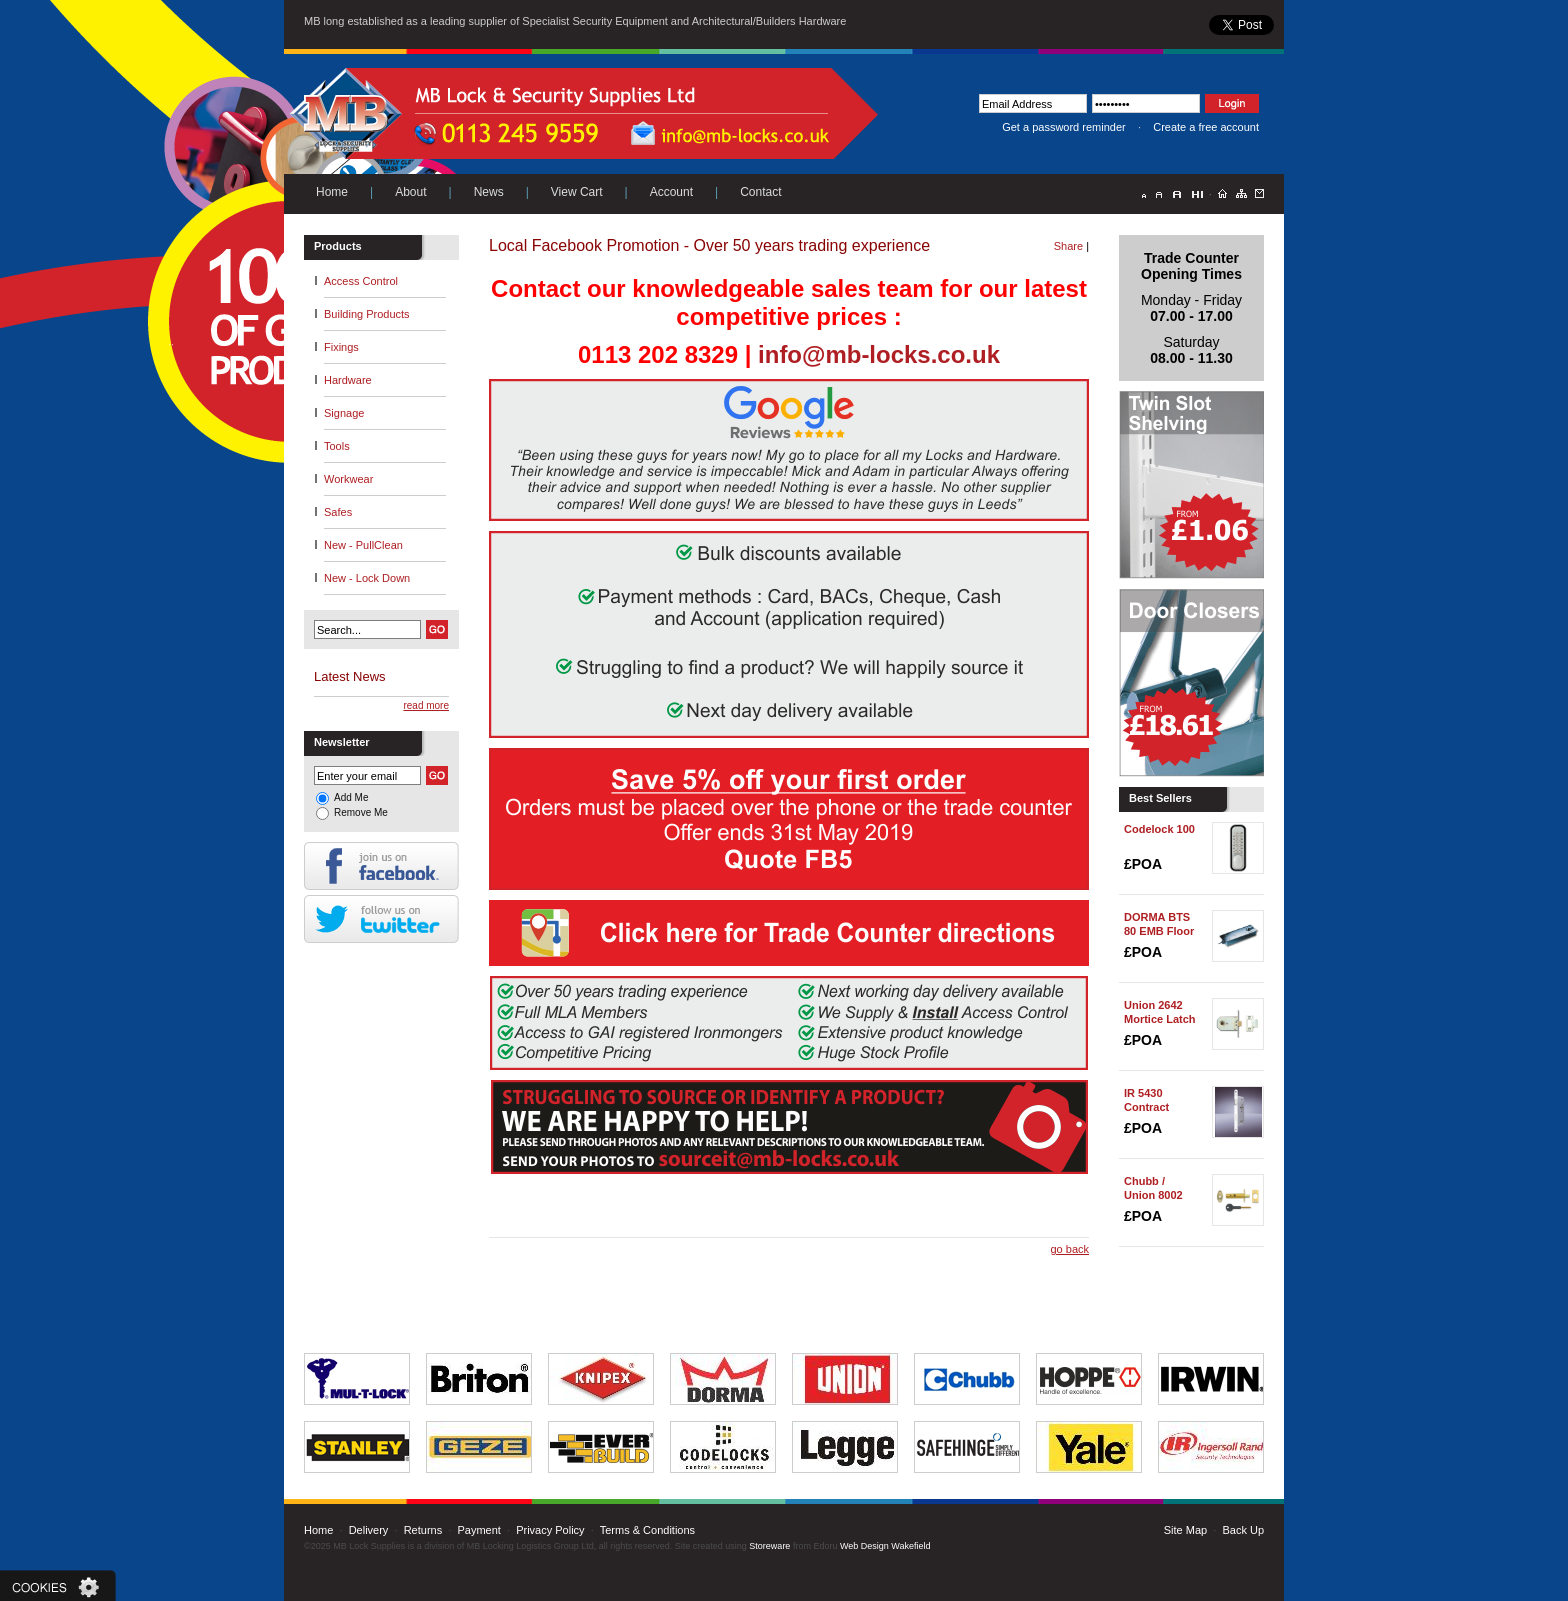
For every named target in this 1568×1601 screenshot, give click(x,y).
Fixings (341, 347)
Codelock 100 (1159, 829)
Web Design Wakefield (885, 1546)
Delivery (369, 1530)
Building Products (367, 314)
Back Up (1243, 1530)
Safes (338, 512)
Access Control (361, 281)
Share (1068, 246)
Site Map (1185, 1530)
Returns (423, 1530)
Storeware (769, 1546)
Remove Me (361, 812)
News (489, 192)
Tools (337, 446)
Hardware (348, 380)
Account (671, 192)
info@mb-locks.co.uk (879, 354)
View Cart (577, 192)
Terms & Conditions (647, 1530)
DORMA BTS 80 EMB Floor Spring (1159, 931)
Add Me (351, 797)
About (410, 192)
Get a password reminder (1064, 127)
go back (1069, 1249)
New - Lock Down (367, 578)
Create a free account (1206, 127)
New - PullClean (363, 545)
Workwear (348, 479)
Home (332, 192)
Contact (760, 192)
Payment (478, 1530)
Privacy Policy (550, 1530)
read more (426, 705)
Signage (344, 413)
